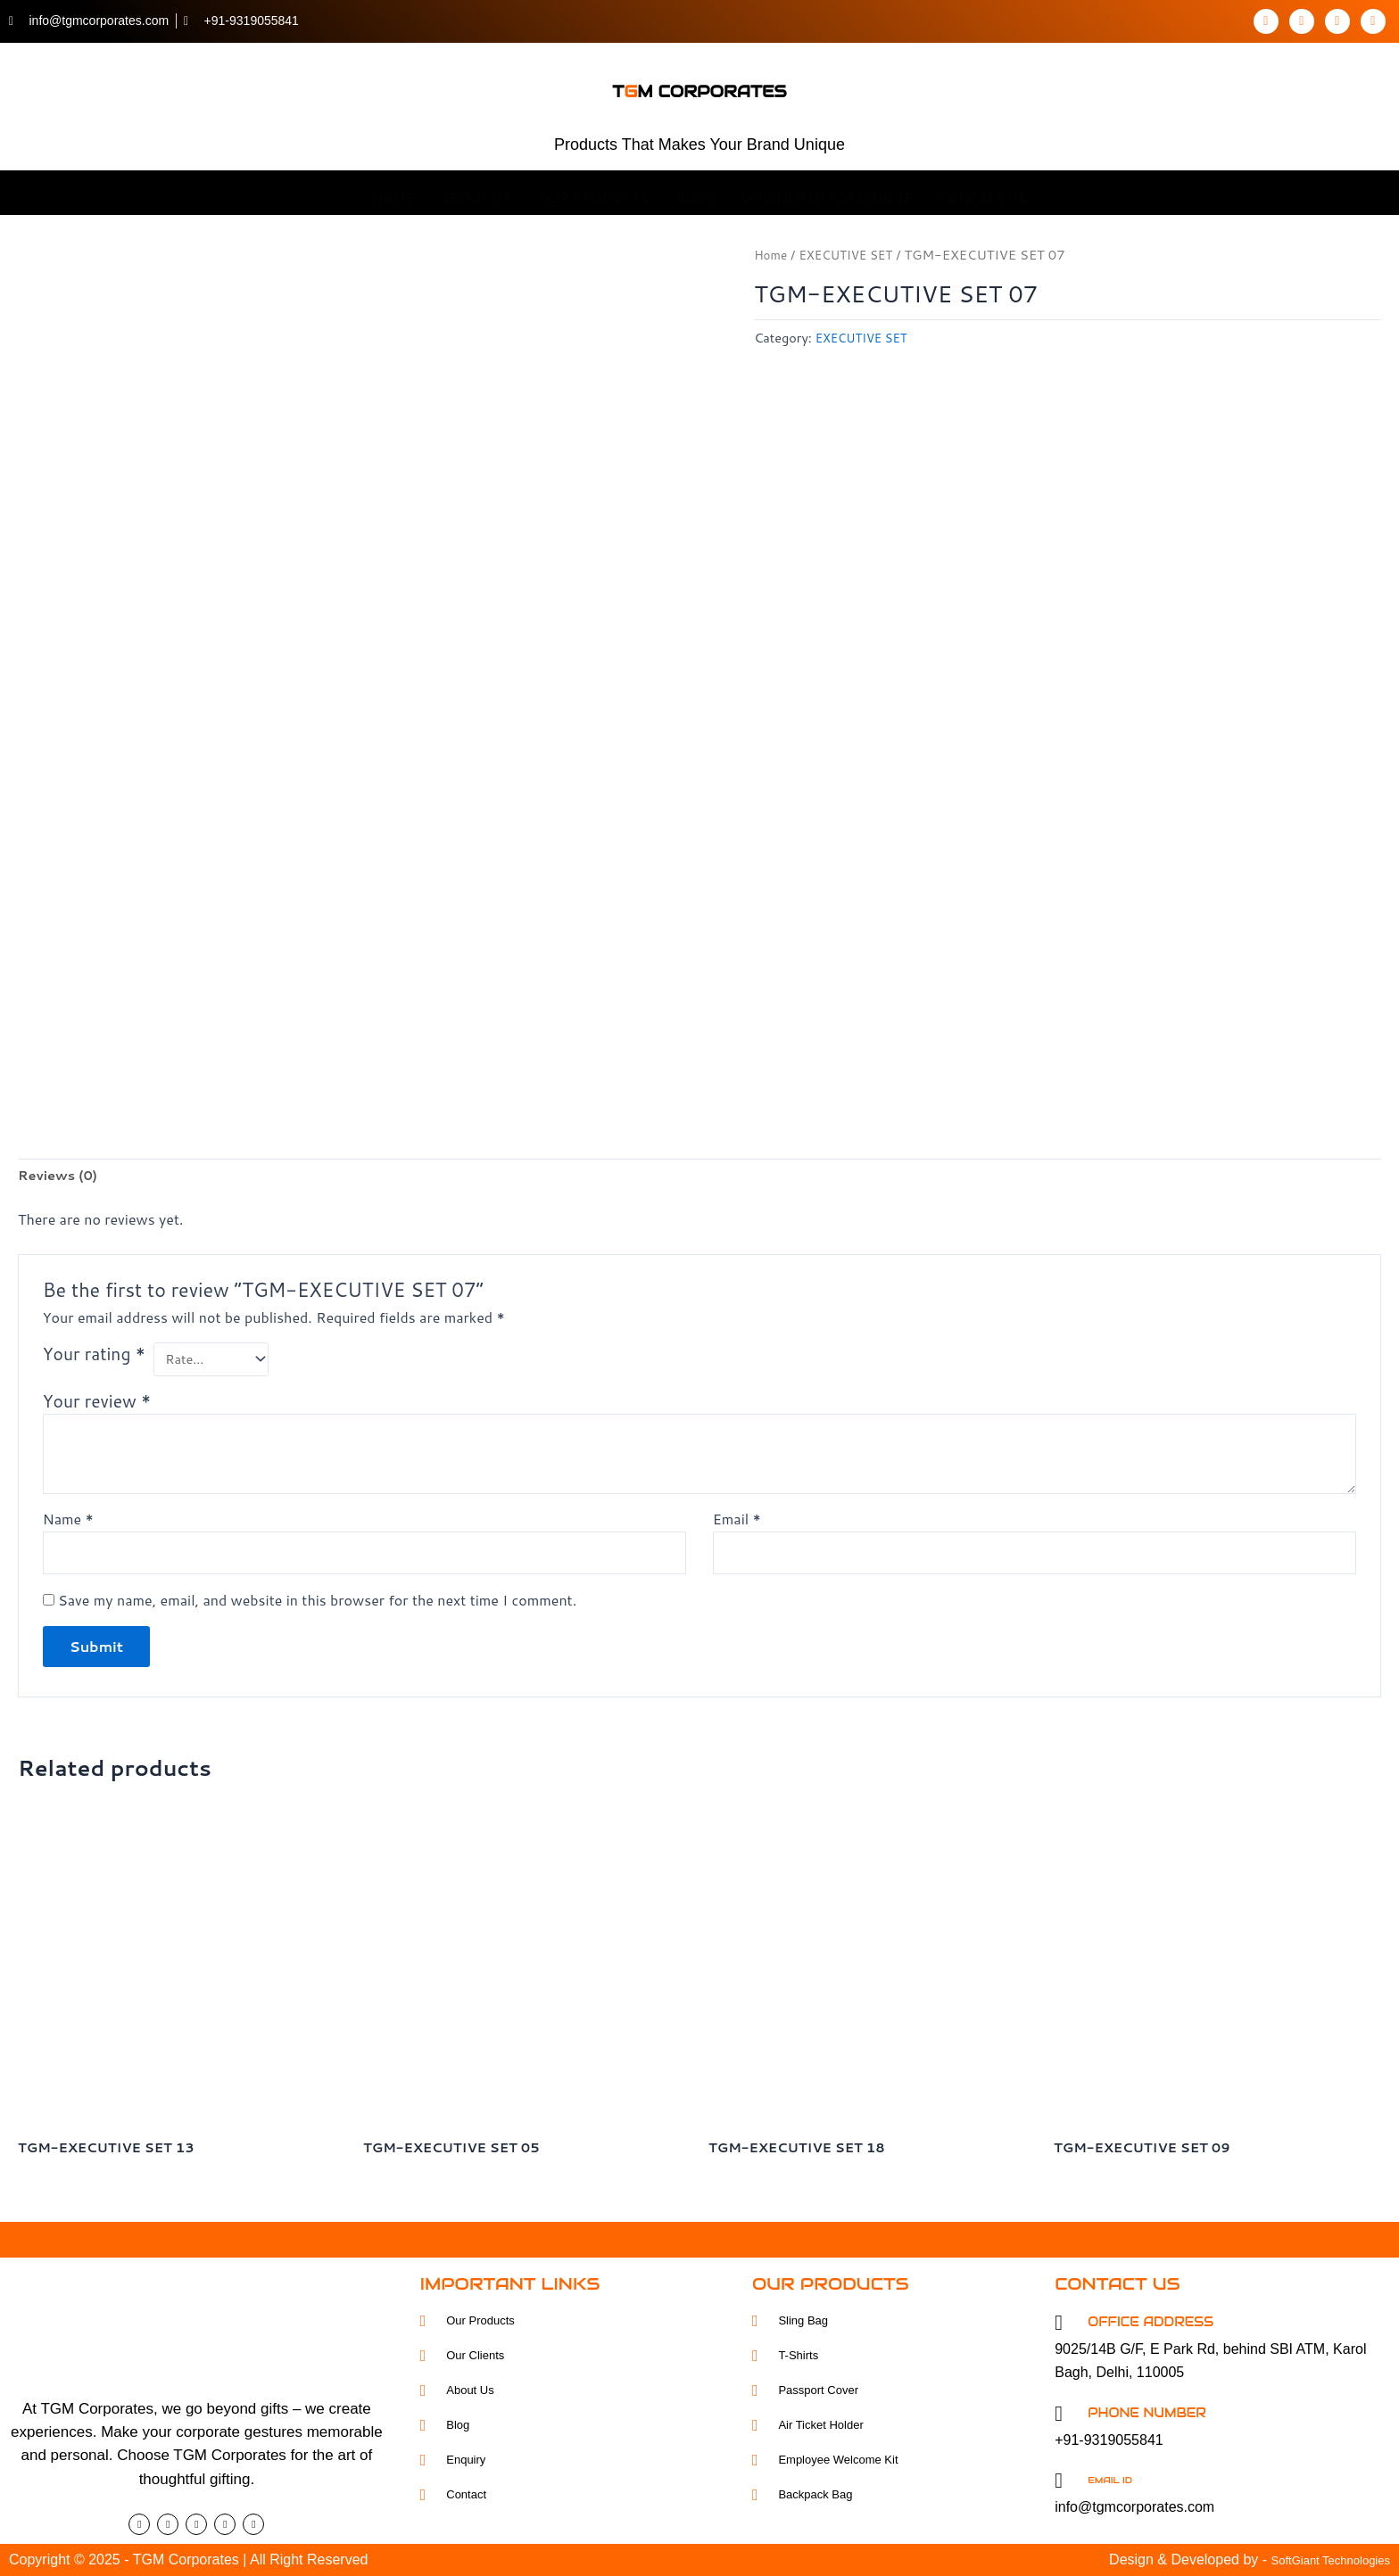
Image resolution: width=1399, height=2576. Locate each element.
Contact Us (983, 192)
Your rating (94, 1351)
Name (68, 1518)
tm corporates (699, 83)
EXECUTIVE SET (853, 254)
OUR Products (593, 192)
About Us (476, 192)
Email (737, 1518)
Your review (97, 1401)
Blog (694, 192)
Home (393, 192)
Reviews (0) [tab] (61, 1170)
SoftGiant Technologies (1317, 2559)
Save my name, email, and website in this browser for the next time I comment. (317, 1603)
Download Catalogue (826, 192)
